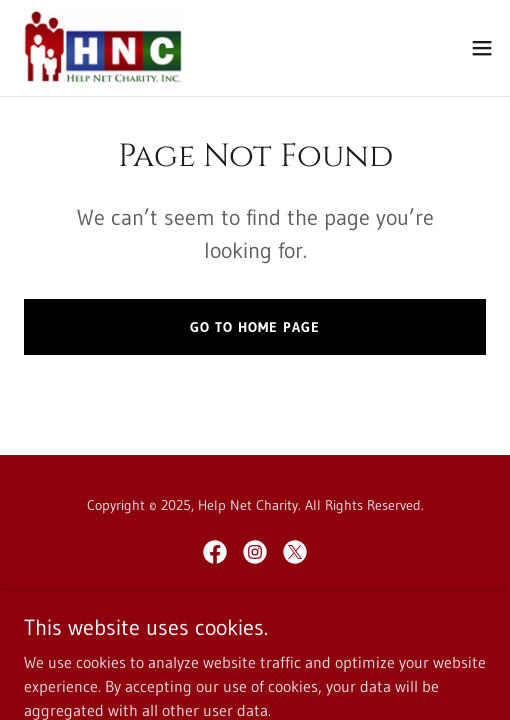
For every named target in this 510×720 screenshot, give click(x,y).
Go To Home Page (255, 327)
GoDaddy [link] (292, 622)
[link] (102, 48)
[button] (482, 48)
